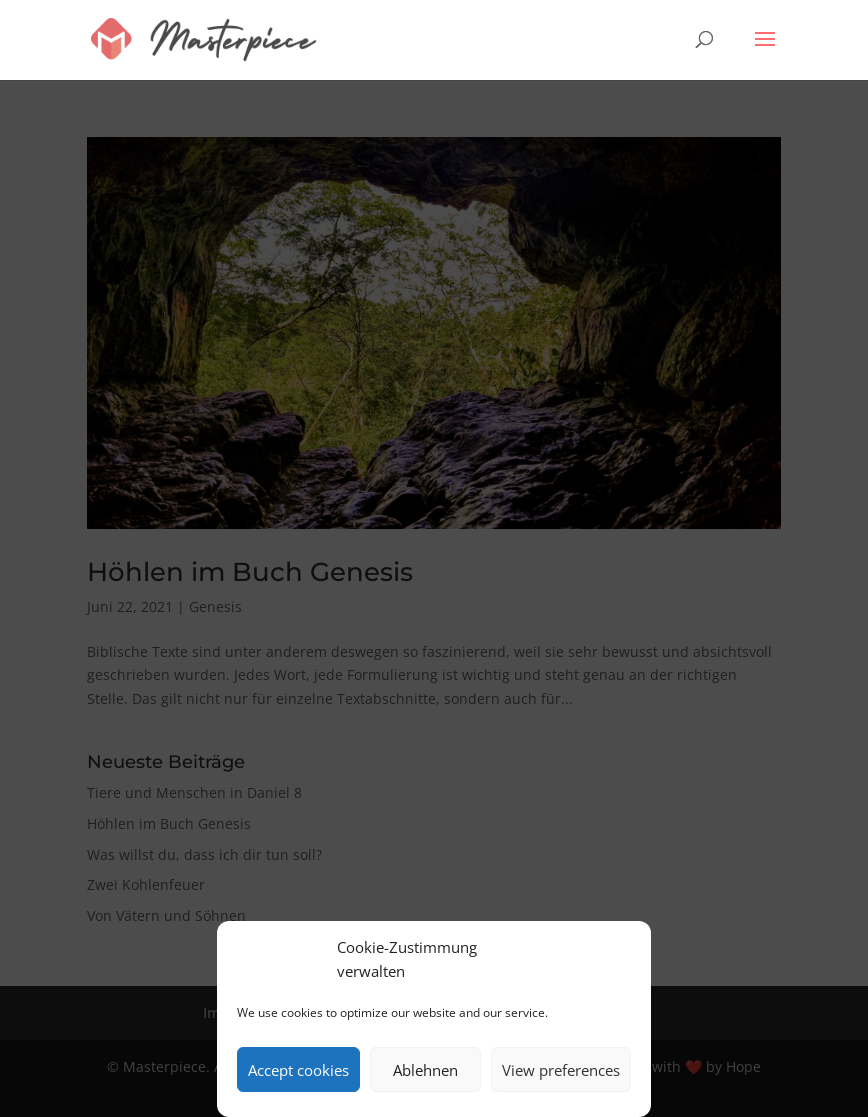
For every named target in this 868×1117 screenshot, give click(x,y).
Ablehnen (425, 1070)
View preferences (561, 1070)
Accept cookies (298, 1070)
